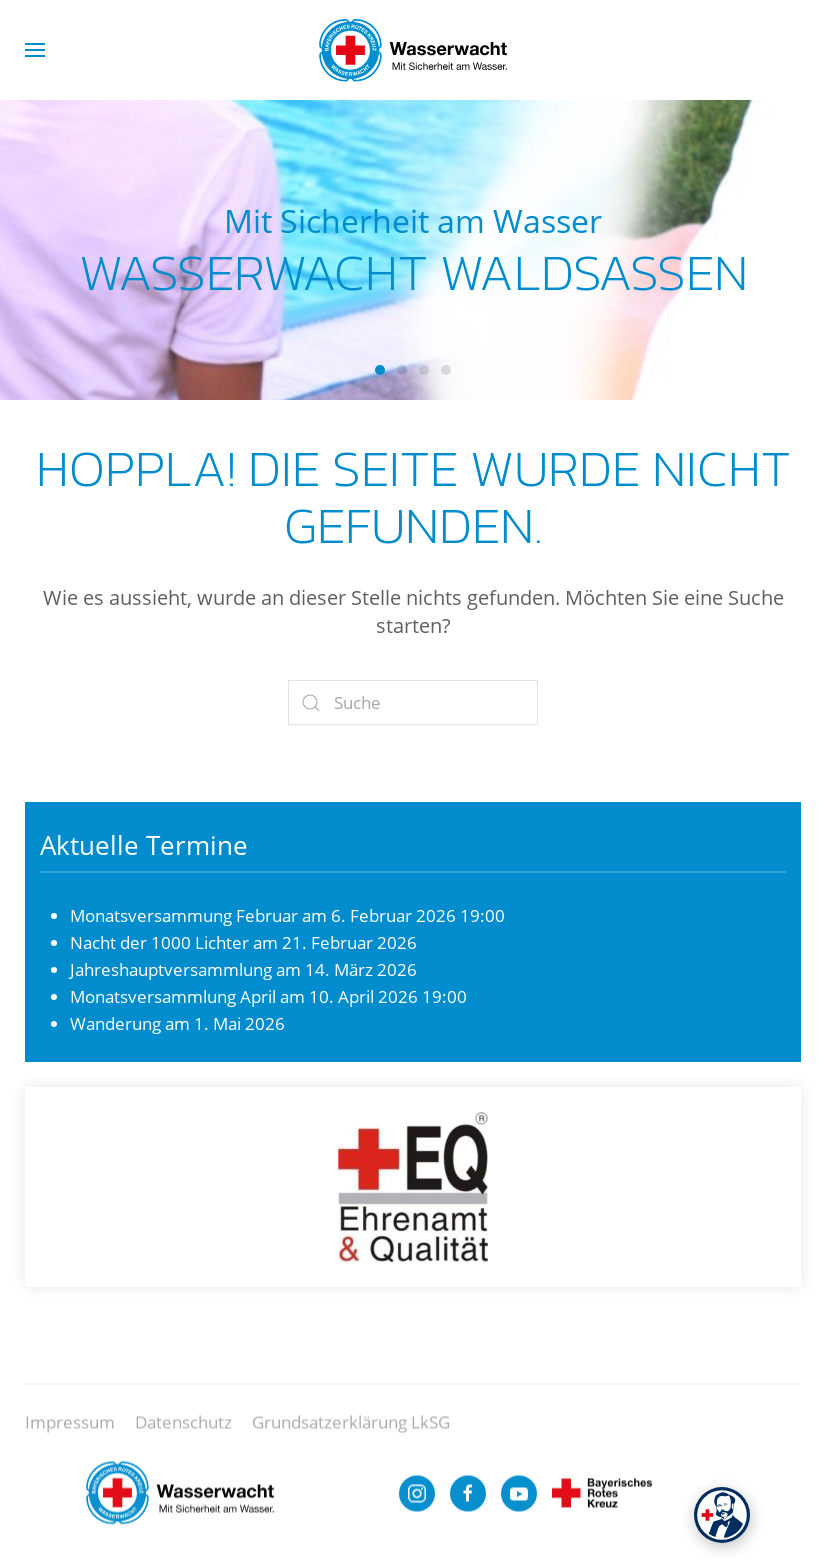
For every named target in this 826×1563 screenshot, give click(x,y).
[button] (35, 50)
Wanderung (115, 1023)
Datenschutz (183, 1431)
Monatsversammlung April (173, 996)
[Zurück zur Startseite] (413, 50)
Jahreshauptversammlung (171, 969)
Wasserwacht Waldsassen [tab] (380, 370)
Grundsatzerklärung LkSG (351, 1431)
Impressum (70, 1431)
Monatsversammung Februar (184, 915)
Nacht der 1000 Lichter (159, 942)
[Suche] (413, 702)
